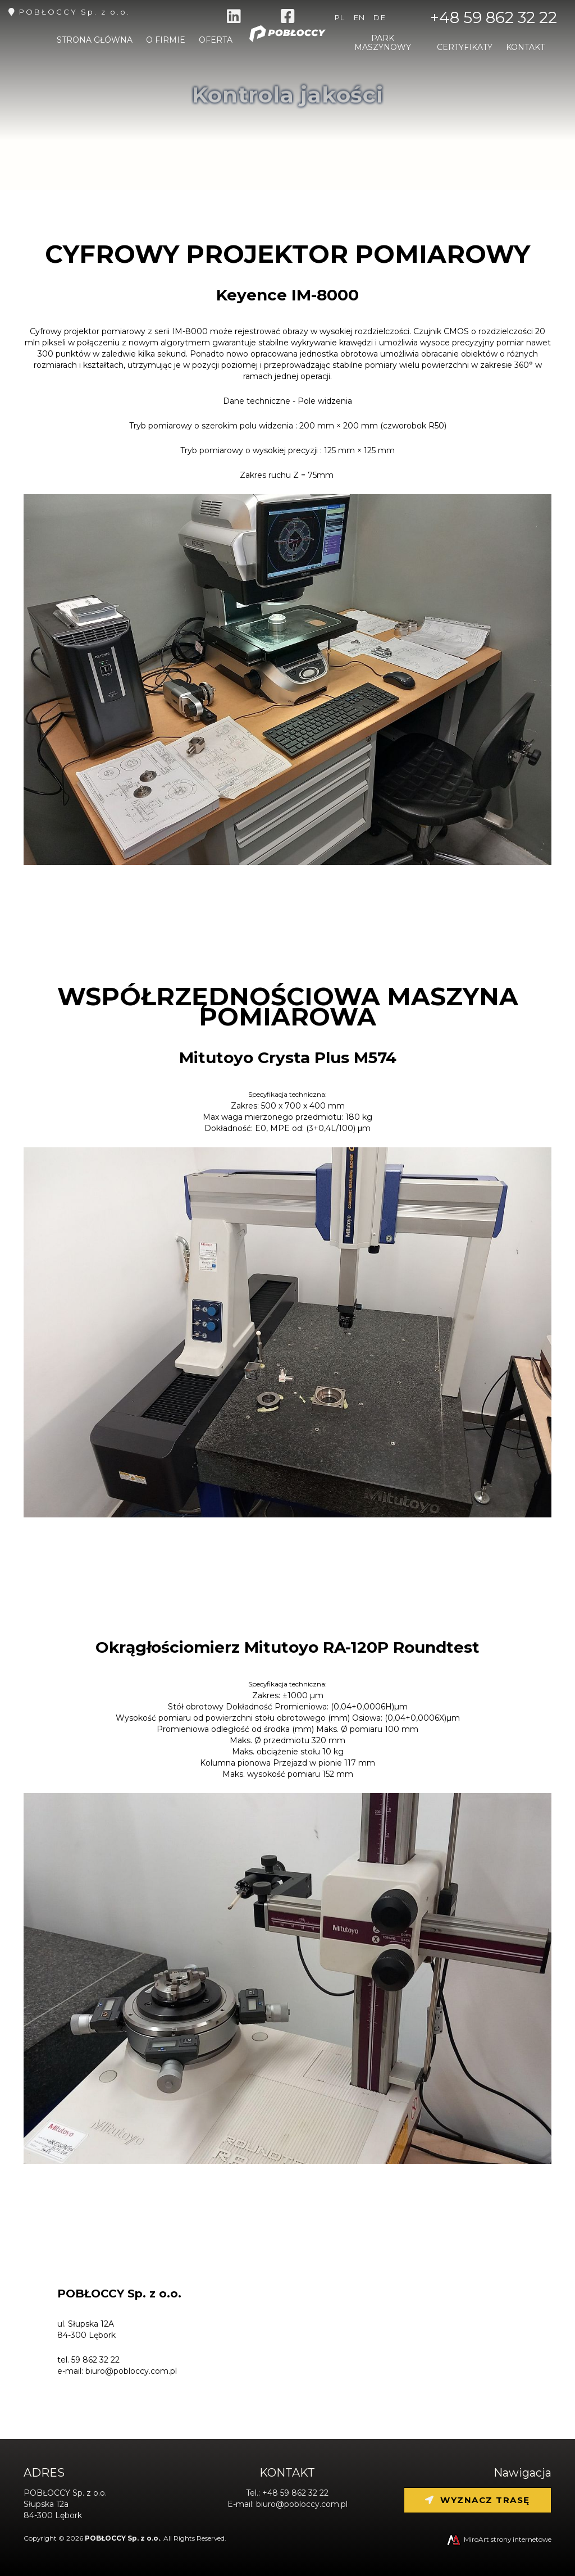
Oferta (215, 43)
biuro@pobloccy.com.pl (131, 2371)
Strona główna (95, 43)
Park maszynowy (382, 45)
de (379, 17)
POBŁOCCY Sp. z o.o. (74, 11)
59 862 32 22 (95, 2360)
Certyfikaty (464, 50)
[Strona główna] (287, 46)
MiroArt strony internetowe (498, 2539)
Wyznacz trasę (477, 2500)
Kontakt (525, 50)
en (360, 17)
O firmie (165, 43)
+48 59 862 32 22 (493, 17)
